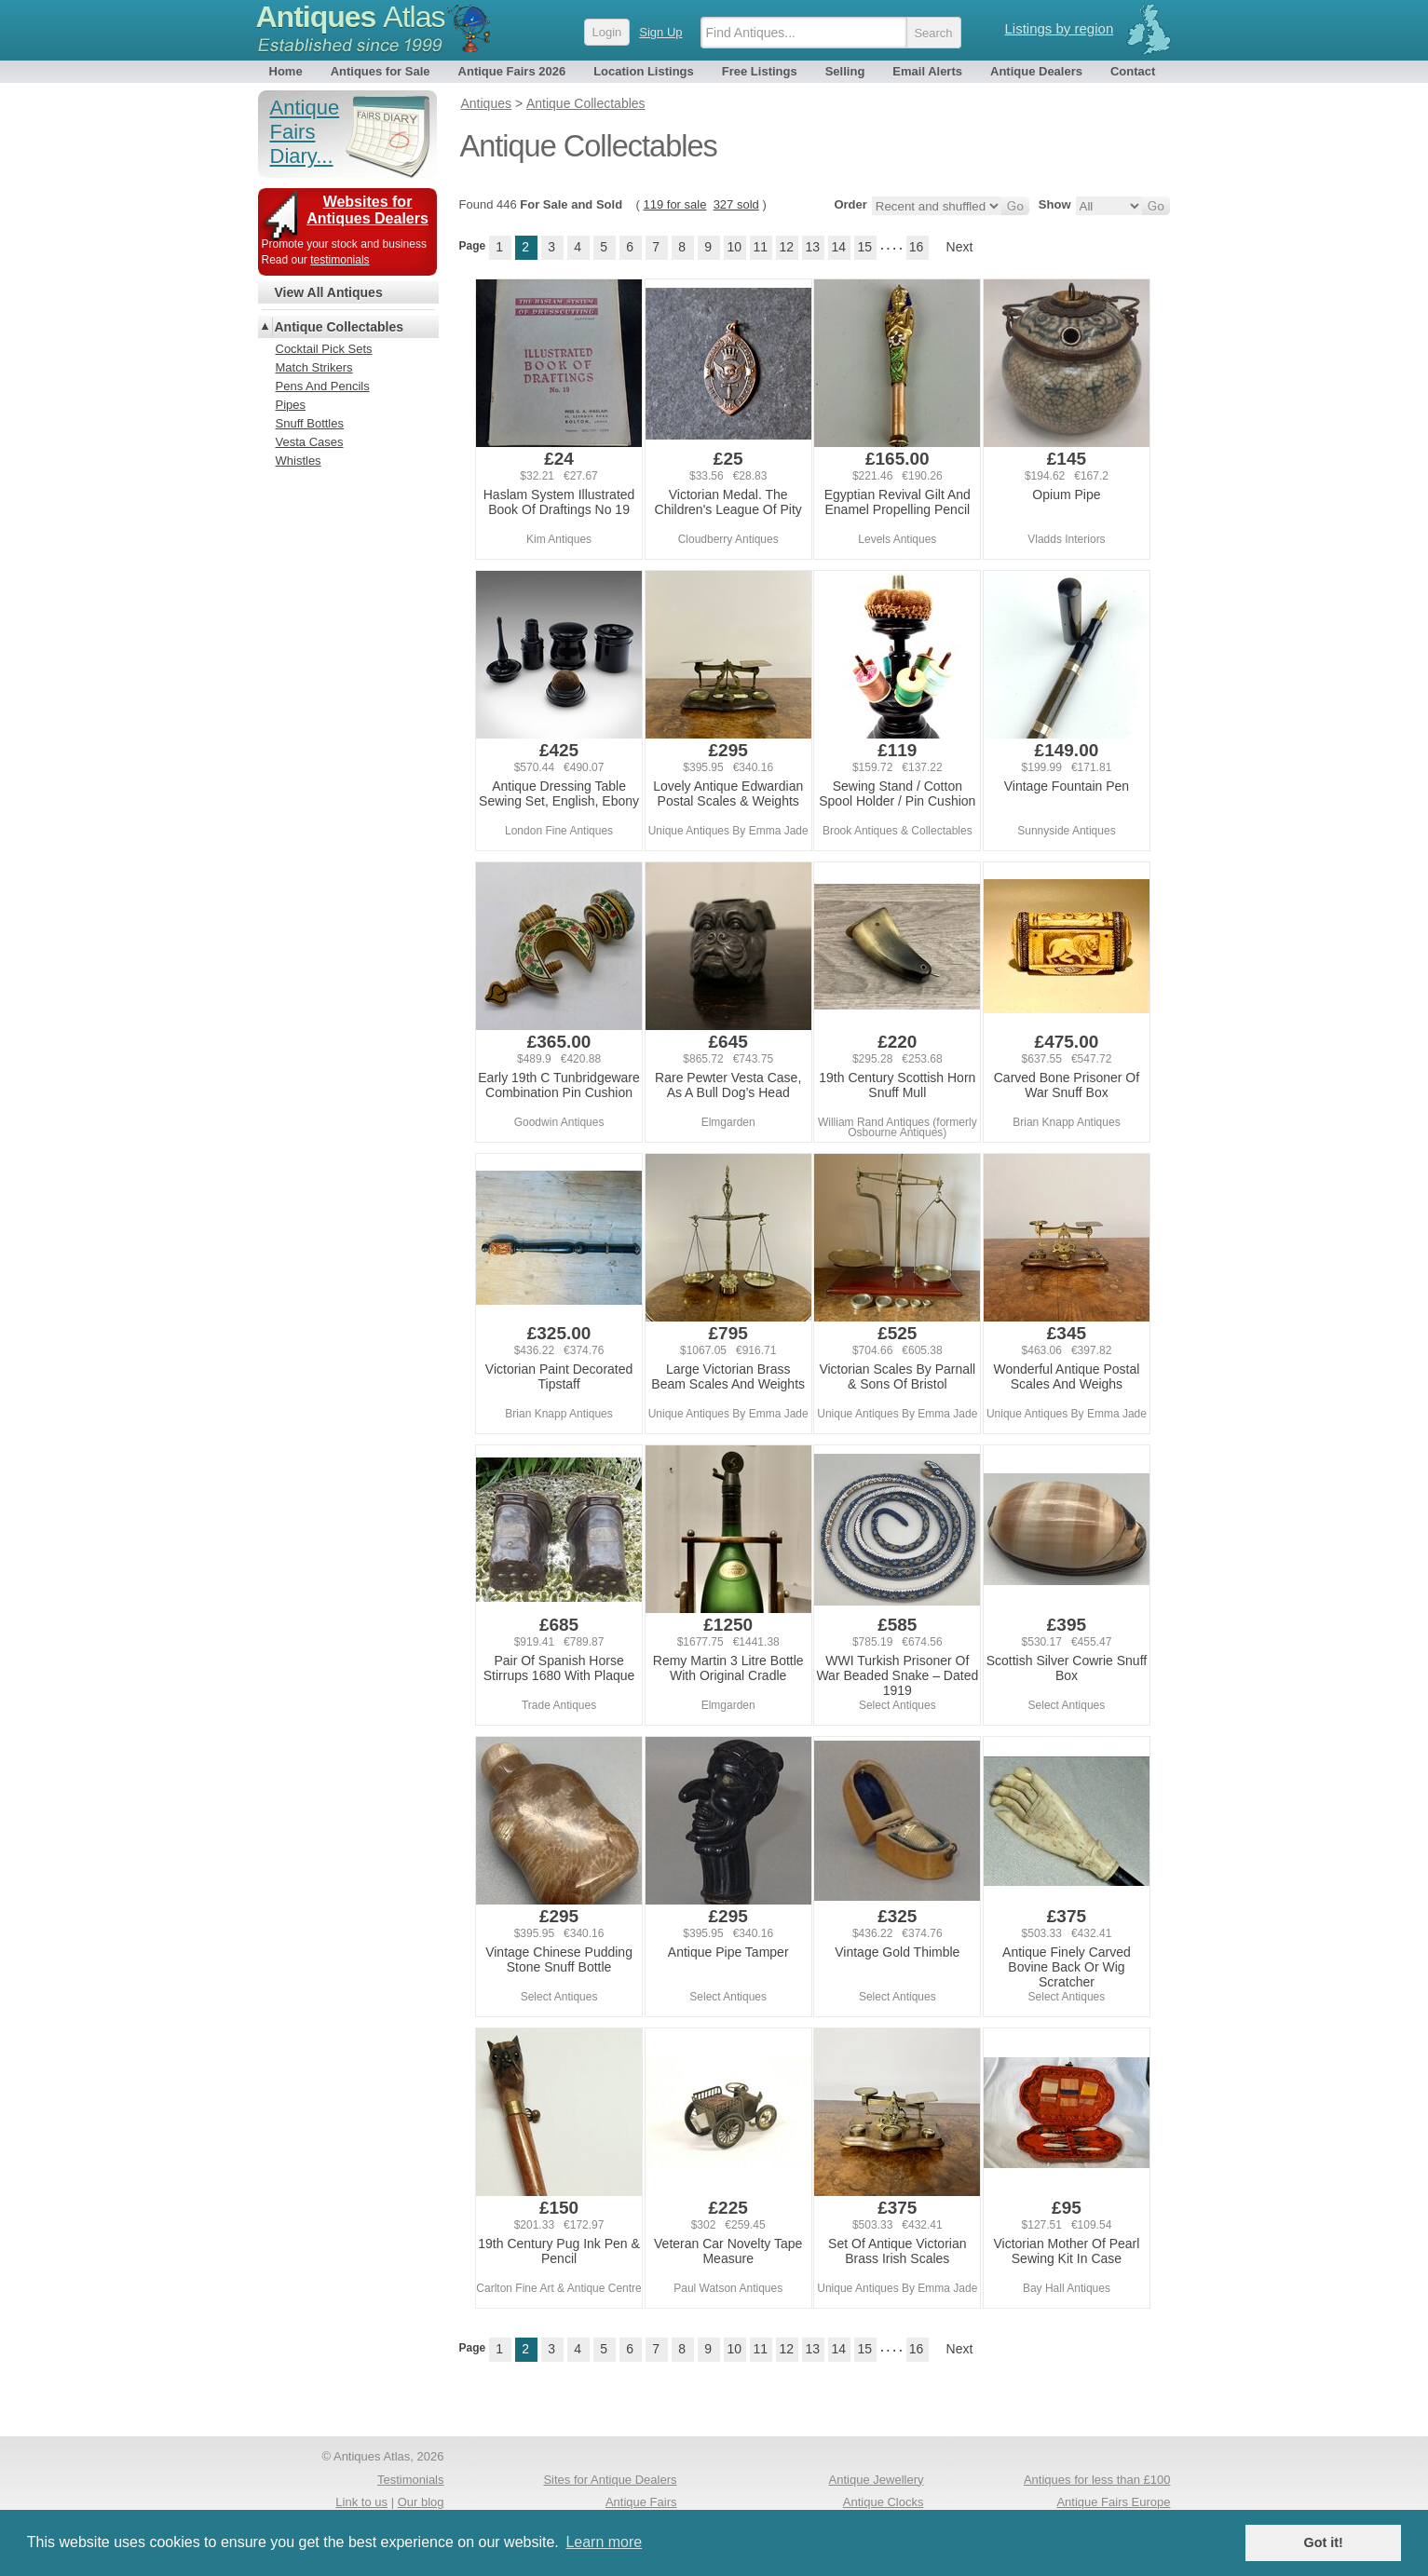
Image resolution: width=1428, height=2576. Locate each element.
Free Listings (759, 71)
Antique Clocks (883, 2502)
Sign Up (660, 32)
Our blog (421, 2502)
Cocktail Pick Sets (324, 349)
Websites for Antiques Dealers (367, 210)
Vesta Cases (310, 442)
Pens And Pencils (323, 386)
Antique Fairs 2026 (512, 71)
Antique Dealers (1036, 71)
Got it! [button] (1323, 2542)
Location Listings (643, 71)
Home (286, 71)
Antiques (350, 17)
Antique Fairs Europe (1113, 2502)
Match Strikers (314, 367)
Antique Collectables (339, 326)
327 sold (736, 204)
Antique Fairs (641, 2502)
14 (838, 246)
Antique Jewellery (876, 2480)
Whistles (298, 461)
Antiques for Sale (380, 71)
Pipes (291, 405)
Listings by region (1059, 28)
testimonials (339, 259)
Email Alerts (927, 71)
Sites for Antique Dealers (609, 2480)
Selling (845, 71)
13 (812, 246)
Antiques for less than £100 (1097, 2480)
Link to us (361, 2502)
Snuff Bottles (310, 423)
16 (916, 246)
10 (734, 246)
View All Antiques (329, 292)
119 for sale (674, 204)
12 (786, 246)
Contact (1132, 71)
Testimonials (410, 2480)
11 (760, 246)
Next (959, 246)
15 (864, 246)
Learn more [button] (603, 2542)
